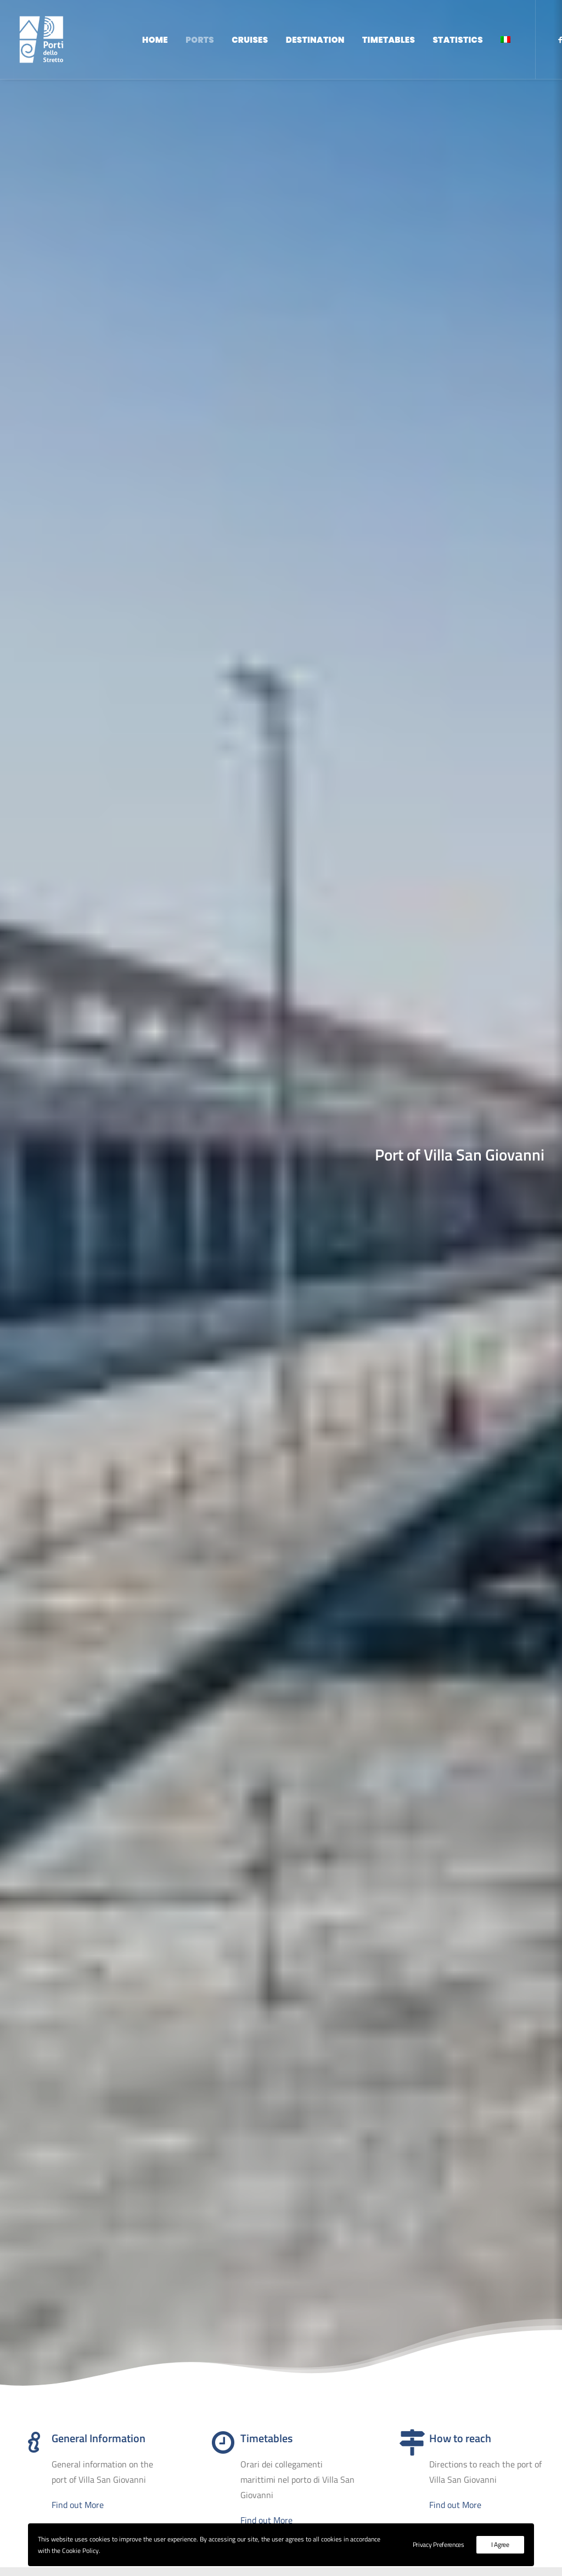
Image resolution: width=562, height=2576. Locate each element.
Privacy (445, 2496)
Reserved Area (425, 2459)
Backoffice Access (431, 2477)
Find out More (78, 541)
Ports (200, 40)
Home (155, 40)
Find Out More (281, 1598)
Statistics (457, 40)
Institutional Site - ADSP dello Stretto (468, 2441)
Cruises (250, 40)
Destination (315, 40)
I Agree (500, 2544)
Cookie (410, 2496)
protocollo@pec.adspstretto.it (255, 2476)
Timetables (388, 40)
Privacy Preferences (438, 2544)
